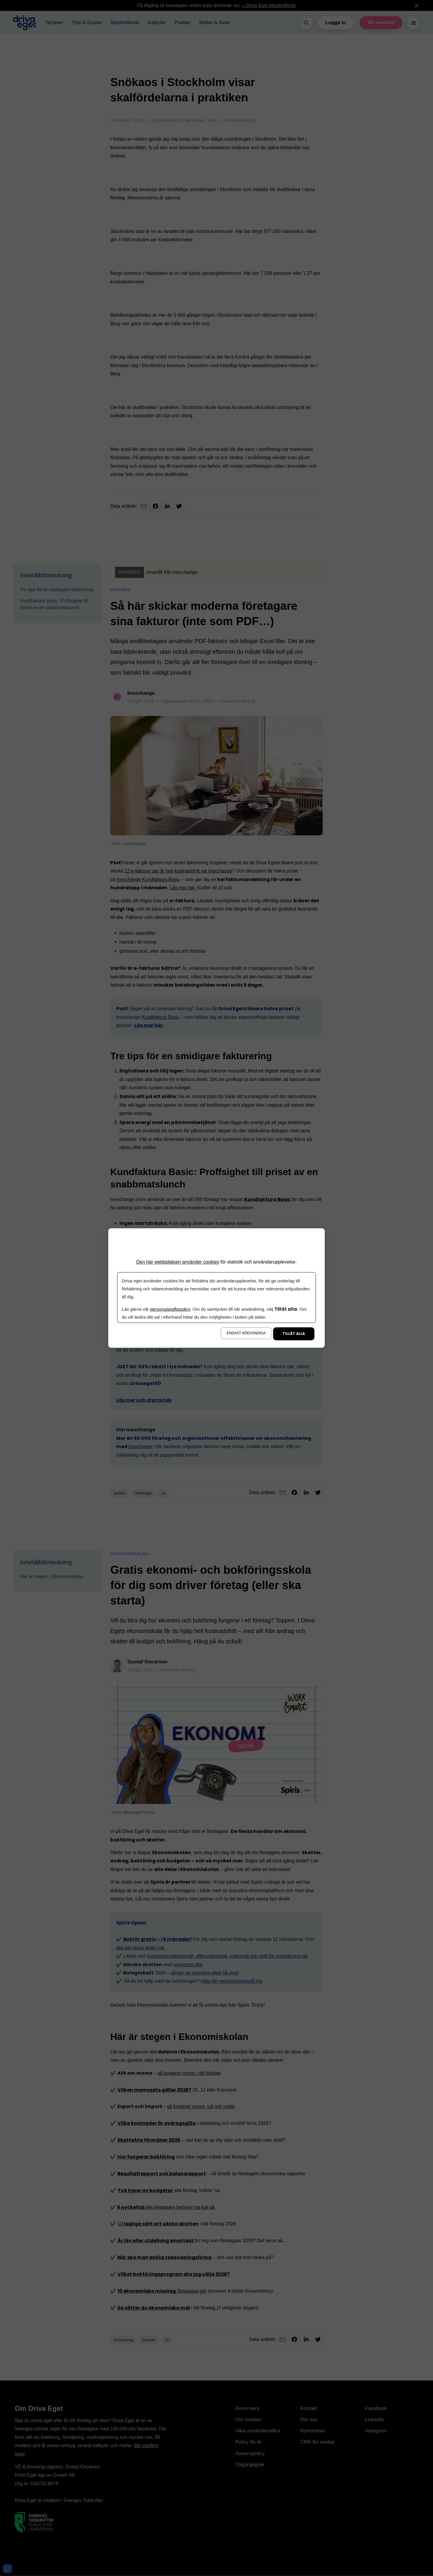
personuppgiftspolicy (170, 1309)
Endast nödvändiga (246, 1333)
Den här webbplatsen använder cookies (177, 1261)
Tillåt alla (294, 1333)
